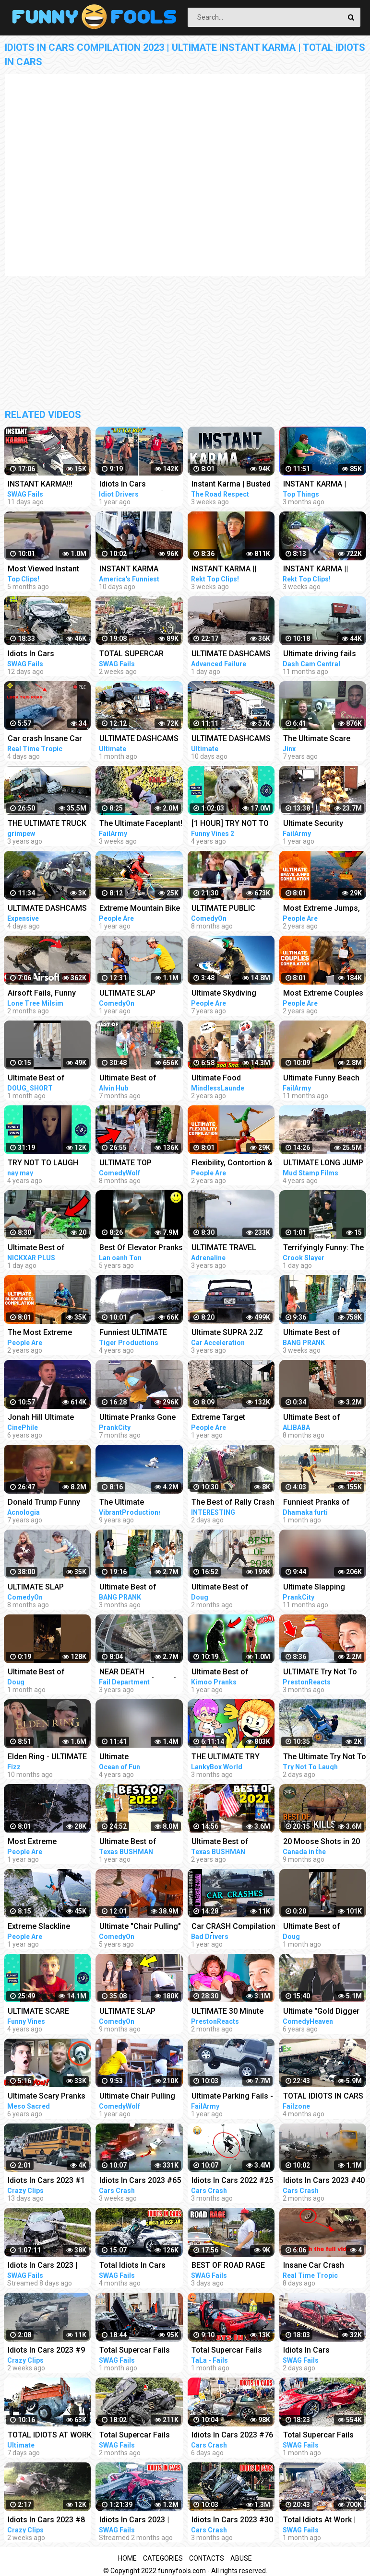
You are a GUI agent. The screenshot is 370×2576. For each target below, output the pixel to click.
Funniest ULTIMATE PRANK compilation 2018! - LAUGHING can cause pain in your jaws (140, 1333)
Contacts (206, 2558)
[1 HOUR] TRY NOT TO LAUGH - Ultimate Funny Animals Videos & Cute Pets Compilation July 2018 (233, 824)
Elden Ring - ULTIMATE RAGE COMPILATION (47, 1757)
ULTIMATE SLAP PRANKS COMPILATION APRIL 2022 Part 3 (139, 993)
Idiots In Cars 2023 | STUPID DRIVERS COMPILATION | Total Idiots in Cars (136, 2520)
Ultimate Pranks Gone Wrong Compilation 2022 (137, 1418)
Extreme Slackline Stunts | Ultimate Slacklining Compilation (49, 1927)
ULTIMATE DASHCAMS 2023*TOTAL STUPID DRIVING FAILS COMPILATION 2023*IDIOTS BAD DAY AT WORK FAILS (47, 909)
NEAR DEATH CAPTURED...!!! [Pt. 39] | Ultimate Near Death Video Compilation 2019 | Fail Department (141, 1672)
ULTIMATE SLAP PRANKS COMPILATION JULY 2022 (139, 2012)
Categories (163, 2558)
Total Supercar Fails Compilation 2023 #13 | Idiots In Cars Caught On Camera (140, 2350)
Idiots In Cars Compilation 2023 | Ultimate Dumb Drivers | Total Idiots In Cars (49, 654)
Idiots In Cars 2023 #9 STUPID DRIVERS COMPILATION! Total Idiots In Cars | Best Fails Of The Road (46, 2350)
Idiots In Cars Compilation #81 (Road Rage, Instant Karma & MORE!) (140, 484)
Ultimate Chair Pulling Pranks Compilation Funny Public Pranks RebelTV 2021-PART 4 (137, 2096)
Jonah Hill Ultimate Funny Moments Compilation (41, 1418)
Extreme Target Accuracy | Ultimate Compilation (225, 1418)
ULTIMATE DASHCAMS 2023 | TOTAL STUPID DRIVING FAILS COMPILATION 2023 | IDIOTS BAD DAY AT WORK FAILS (139, 739)
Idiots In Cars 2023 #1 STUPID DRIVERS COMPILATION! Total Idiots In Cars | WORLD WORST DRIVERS (47, 2181)
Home (127, 2558)
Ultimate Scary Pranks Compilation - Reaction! (49, 2096)
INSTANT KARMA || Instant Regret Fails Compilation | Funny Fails (226, 569)
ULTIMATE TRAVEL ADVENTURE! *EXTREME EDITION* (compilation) (227, 1248)
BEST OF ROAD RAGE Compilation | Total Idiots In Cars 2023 (228, 2266)
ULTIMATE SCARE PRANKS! (38, 2012)
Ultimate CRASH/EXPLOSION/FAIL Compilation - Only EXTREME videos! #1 (142, 1757)
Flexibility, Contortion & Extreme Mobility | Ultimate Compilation (232, 1163)
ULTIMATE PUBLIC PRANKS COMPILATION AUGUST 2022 (232, 909)
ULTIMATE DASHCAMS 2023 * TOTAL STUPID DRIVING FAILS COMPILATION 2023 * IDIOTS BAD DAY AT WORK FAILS (231, 739)
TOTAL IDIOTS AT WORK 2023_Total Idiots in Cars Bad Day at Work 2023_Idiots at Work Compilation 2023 (50, 2435)
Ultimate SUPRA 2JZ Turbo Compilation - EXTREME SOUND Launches (227, 1333)
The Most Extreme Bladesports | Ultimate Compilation (46, 1333)
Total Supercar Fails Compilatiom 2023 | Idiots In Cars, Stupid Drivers (135, 2435)
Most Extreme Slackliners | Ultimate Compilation (45, 1842)
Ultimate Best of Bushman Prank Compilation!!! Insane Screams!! (45, 1248)
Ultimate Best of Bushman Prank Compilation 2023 (222, 1587)
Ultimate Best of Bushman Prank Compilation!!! (36, 1078)
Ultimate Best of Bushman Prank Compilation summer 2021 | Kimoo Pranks (228, 1672)
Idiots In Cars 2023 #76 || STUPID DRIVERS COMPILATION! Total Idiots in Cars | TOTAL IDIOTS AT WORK (232, 2435)
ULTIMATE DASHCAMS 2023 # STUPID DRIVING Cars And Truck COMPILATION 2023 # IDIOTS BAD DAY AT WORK (233, 654)
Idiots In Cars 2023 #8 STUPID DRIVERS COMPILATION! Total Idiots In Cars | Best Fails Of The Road (46, 2520)
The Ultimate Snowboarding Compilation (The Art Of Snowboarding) (141, 1502)
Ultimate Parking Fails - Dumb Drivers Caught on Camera (232, 2096)
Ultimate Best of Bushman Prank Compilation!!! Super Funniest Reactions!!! (136, 1587)
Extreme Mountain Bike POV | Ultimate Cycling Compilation (139, 909)
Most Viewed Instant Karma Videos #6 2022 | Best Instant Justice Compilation (50, 569)
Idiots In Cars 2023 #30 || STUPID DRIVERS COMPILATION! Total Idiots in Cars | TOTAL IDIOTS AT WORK (232, 2520)
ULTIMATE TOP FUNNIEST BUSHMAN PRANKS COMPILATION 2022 (139, 1163)
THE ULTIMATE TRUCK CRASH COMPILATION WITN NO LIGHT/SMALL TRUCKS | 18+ (49, 824)
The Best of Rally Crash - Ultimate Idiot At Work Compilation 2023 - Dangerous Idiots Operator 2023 (233, 1502)
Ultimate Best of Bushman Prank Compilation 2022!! (132, 1078)
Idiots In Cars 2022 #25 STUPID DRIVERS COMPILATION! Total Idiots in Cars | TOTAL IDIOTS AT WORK (232, 2181)
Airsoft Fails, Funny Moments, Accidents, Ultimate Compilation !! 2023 (47, 993)
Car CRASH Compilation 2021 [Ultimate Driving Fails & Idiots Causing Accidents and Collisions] (233, 1927)
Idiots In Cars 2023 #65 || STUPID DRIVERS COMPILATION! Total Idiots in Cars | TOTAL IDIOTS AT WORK (140, 2181)
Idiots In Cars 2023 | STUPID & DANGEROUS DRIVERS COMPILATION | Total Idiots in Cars (49, 2266)
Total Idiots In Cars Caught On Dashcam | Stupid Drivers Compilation (137, 2266)
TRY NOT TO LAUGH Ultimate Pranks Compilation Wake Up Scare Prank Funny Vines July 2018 (45, 1163)
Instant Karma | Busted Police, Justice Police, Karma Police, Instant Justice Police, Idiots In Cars (232, 484)
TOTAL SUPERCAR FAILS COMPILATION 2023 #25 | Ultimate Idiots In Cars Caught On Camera (136, 654)
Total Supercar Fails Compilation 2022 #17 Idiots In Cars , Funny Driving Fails (230, 2350)
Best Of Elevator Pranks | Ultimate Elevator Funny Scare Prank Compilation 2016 (141, 1248)
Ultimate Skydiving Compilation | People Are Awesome (227, 993)
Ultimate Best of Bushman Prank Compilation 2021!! (224, 1842)
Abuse (241, 2558)
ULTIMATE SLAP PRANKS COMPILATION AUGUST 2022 (48, 1587)
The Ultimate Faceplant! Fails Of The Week (140, 824)
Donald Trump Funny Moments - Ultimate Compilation (44, 1502)
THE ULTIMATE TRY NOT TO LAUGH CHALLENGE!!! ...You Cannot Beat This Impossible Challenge (229, 1757)
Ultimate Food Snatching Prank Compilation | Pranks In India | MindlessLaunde (232, 1078)
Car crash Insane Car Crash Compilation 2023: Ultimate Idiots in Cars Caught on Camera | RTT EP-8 (48, 739)
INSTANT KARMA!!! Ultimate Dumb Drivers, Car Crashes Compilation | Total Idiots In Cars (48, 484)
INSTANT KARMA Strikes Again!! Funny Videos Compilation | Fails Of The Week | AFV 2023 (141, 569)
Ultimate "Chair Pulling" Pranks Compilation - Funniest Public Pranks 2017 (140, 1927)
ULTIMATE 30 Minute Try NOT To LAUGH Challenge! (227, 2012)
